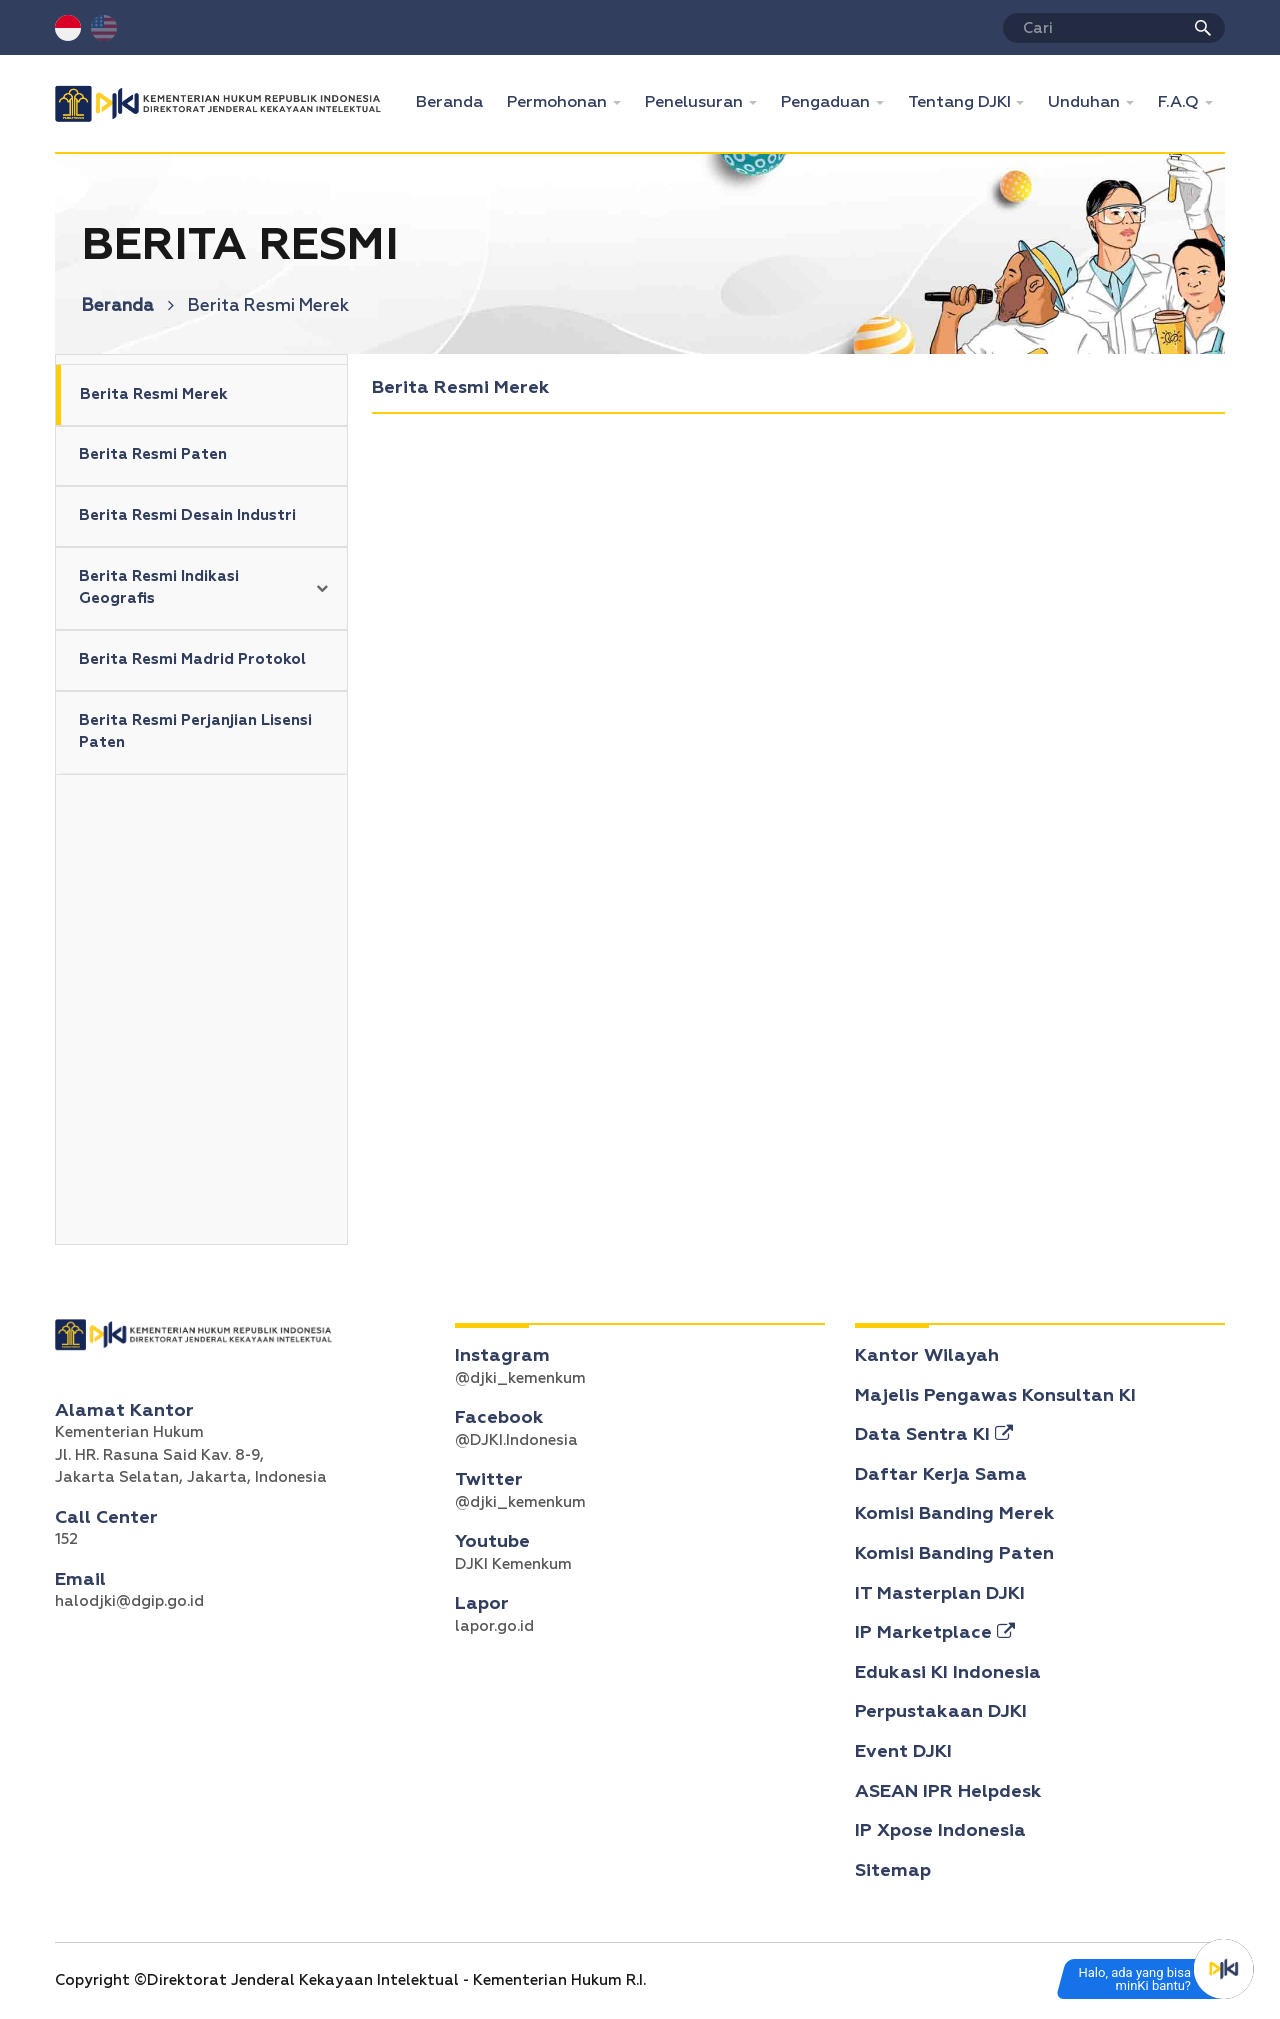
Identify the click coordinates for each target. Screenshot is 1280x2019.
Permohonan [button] (559, 103)
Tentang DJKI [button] (961, 103)
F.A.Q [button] (1180, 103)
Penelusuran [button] (696, 103)
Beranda (455, 100)
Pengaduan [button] (827, 103)
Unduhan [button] (1086, 103)
